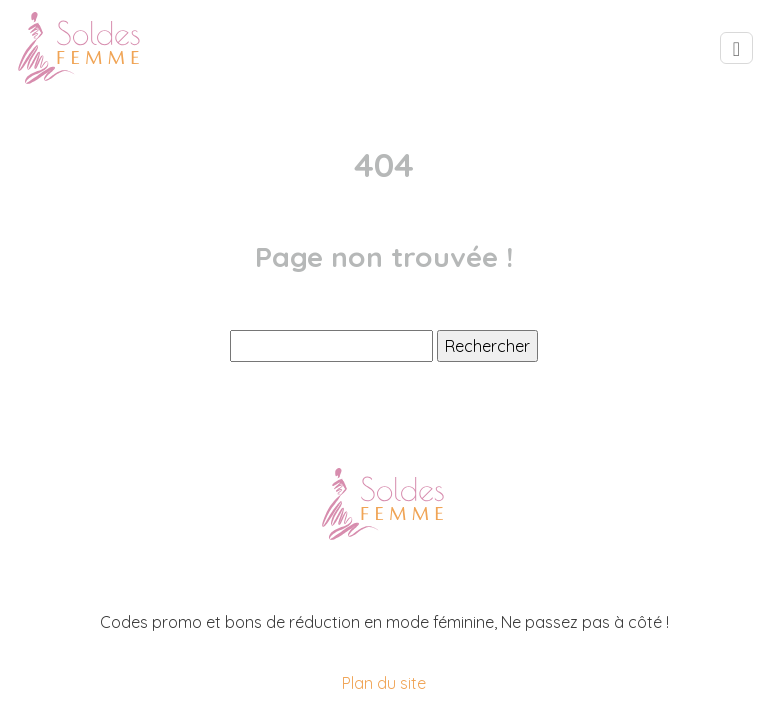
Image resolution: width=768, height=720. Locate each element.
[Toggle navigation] (736, 48)
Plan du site (384, 683)
